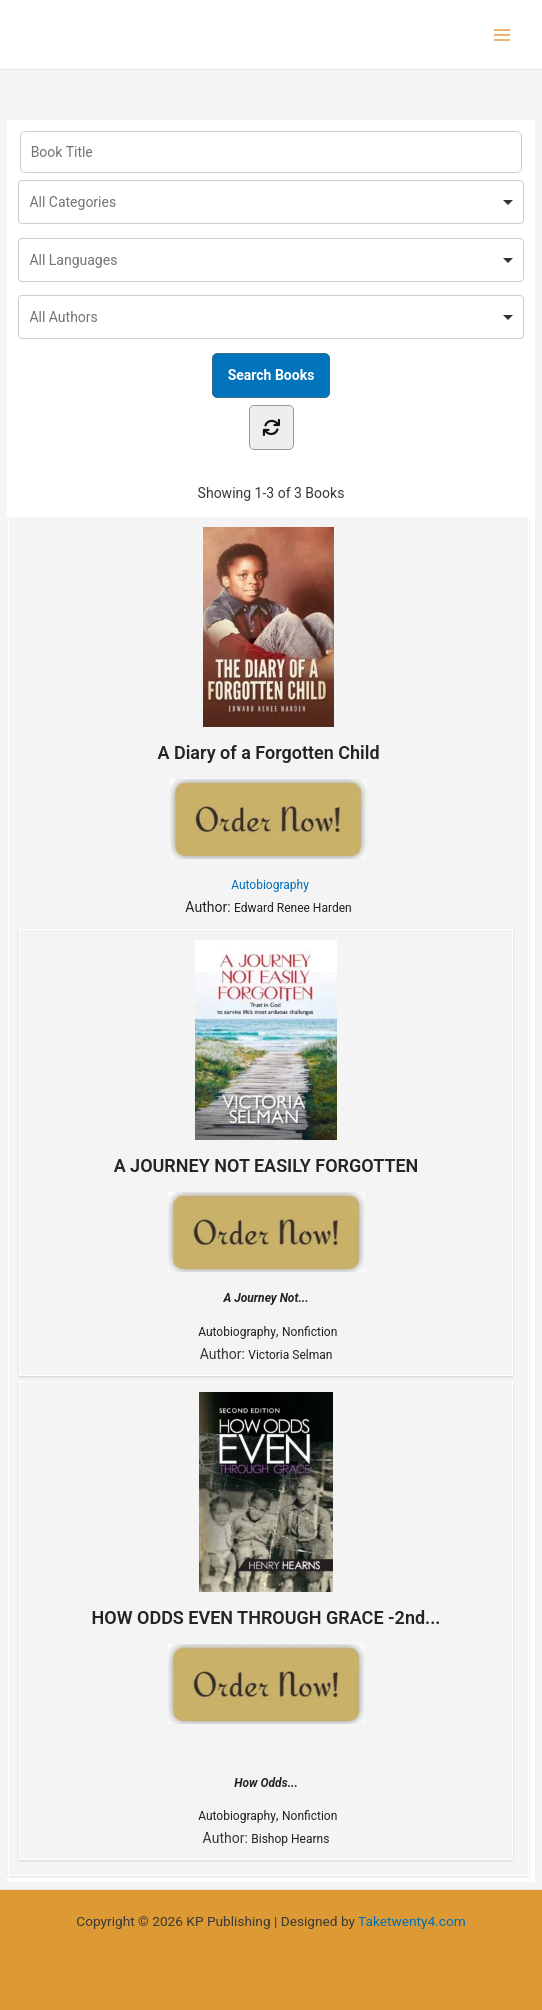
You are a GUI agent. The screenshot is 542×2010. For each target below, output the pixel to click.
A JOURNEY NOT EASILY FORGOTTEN (266, 1058)
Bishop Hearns (290, 1839)
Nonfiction (309, 1332)
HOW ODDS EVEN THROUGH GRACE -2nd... (266, 1510)
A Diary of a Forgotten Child (268, 645)
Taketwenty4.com (412, 1921)
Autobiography (270, 885)
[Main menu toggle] (502, 34)
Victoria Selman (290, 1355)
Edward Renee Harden (293, 908)
